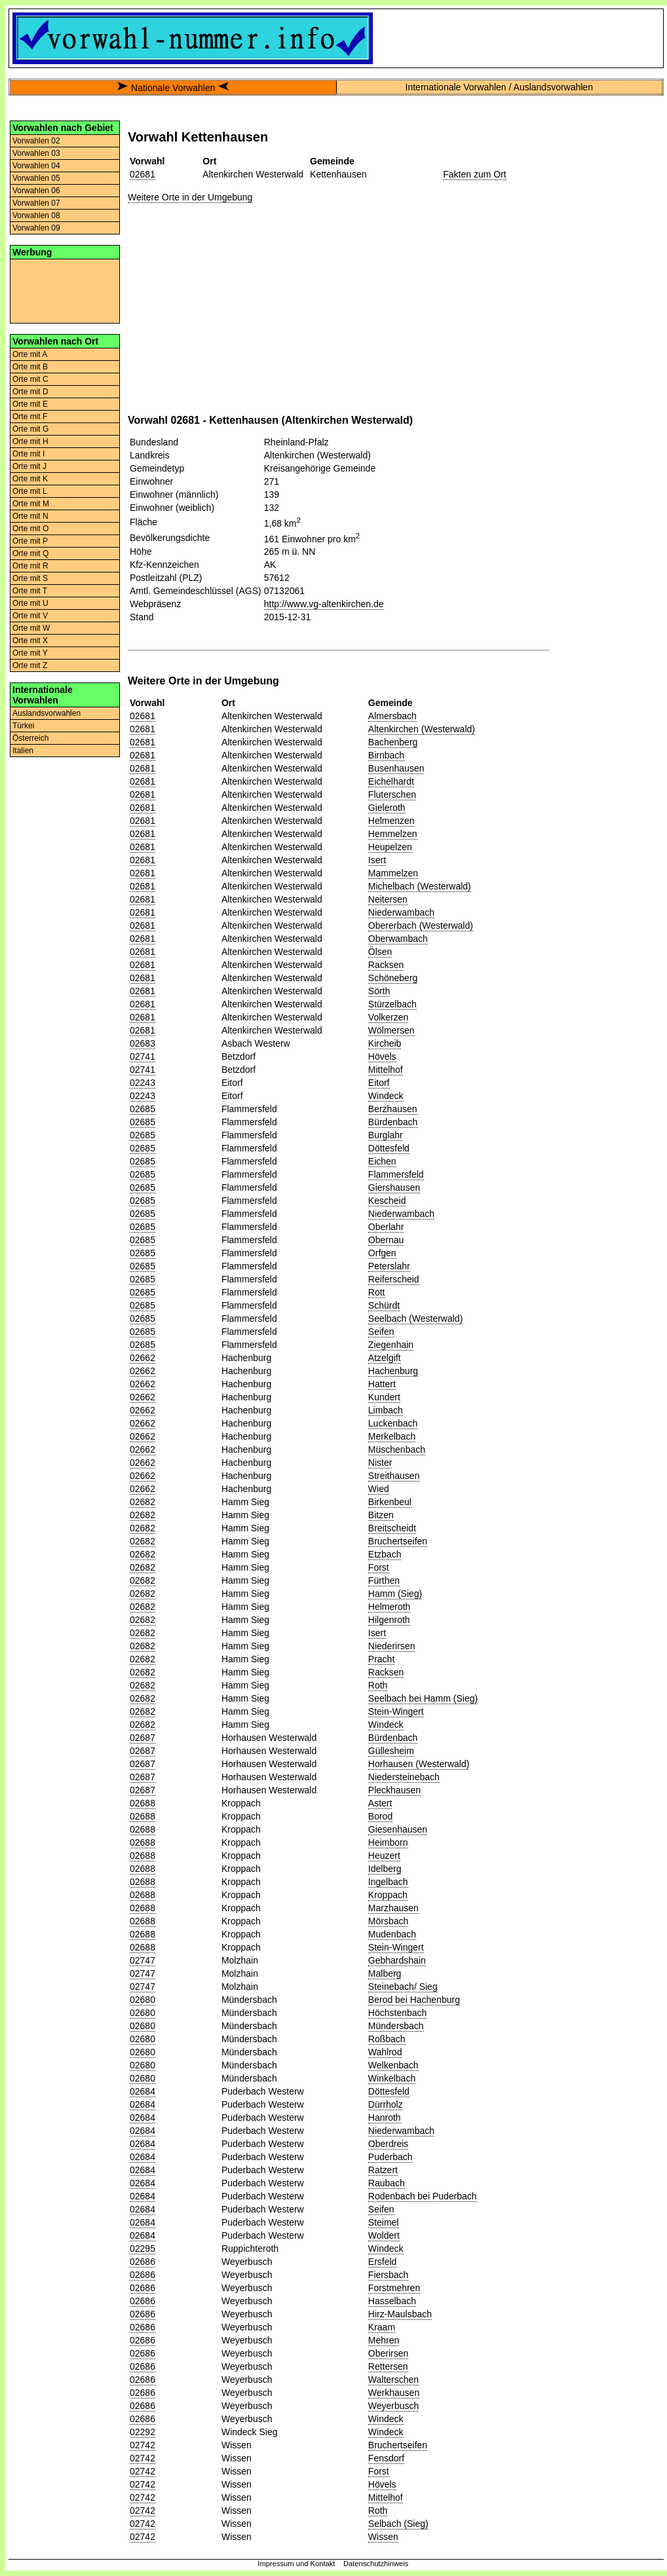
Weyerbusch (393, 2405)
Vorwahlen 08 (36, 215)
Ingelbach (388, 1881)
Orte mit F (29, 416)
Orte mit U (30, 603)
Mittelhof (385, 1069)
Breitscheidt (392, 1528)
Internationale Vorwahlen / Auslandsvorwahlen (499, 87)
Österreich (30, 738)
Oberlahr (386, 1227)
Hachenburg (393, 1371)
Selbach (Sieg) (398, 2523)
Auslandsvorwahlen (46, 713)
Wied (378, 1489)
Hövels (382, 1056)
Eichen (382, 1161)
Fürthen (384, 1580)
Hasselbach (392, 2301)
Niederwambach (401, 912)
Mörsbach (388, 1921)
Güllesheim (391, 1750)
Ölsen (380, 951)
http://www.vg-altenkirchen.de (324, 604)
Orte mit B (30, 366)
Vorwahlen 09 (36, 228)
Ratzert (383, 2170)
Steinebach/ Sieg (403, 1986)
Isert (377, 860)
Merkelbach (391, 1436)
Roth (378, 1685)
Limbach (385, 1410)
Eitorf (379, 1082)
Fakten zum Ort (474, 174)
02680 (142, 1999)
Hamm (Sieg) (395, 1593)
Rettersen (388, 2366)
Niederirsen (391, 1646)
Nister (380, 1462)
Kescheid (387, 1200)
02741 (142, 1056)
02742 (142, 2445)
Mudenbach (392, 1934)
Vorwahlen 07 (36, 203)
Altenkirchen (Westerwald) (421, 729)
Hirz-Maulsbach (400, 2314)
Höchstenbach (397, 2012)
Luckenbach (393, 1423)
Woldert (384, 2235)
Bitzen (381, 1515)
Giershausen (394, 1187)
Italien (22, 750)
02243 (142, 1082)
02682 (142, 1502)
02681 (142, 174)
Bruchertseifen (397, 1541)
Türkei (23, 725)
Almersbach (392, 716)
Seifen (381, 1331)
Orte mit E (30, 404)
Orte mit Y (30, 653)
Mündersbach (396, 2026)
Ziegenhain (390, 1344)
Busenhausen (396, 768)
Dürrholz (385, 2104)
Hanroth (384, 2117)
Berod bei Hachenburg (414, 1999)
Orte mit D (30, 391)
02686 (142, 2261)
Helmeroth (389, 1606)
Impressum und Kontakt (296, 2563)
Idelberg (385, 1868)
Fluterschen (392, 794)
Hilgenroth (389, 1620)
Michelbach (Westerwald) (419, 886)
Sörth (379, 991)
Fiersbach (388, 2274)
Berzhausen (392, 1109)
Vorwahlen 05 (36, 178)
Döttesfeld (389, 1148)
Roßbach (387, 2039)
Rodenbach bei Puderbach (422, 2196)
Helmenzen (391, 820)
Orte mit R (30, 565)
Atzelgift (384, 1358)
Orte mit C (30, 379)
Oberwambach (398, 938)
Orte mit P (30, 541)
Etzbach (385, 1554)
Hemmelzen (392, 834)
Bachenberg (393, 742)
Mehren (383, 2340)
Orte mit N (30, 516)
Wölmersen (391, 1030)
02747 (142, 1960)
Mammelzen (393, 873)
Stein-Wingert (396, 1711)
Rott (376, 1292)
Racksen (386, 965)
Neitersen (388, 899)
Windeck (386, 1096)
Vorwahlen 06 (36, 190)
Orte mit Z (29, 665)
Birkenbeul (389, 1502)
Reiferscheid (393, 1279)
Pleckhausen (394, 1790)
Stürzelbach (392, 1004)
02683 (142, 1043)
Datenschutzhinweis (376, 2563)
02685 (142, 1109)
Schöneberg (393, 978)
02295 (142, 2248)
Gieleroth (387, 807)
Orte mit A (29, 354)
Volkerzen (388, 1017)
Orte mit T (29, 590)
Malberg (385, 1973)
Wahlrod (385, 2052)
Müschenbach (396, 1449)
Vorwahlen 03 (36, 153)
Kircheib (385, 1043)
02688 (142, 1803)
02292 (142, 2432)
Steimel (383, 2222)
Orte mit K (30, 478)
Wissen (383, 2536)
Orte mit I (28, 453)
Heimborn (388, 1842)
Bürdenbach (393, 1122)
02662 (142, 1358)
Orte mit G (30, 429)
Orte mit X (30, 640)
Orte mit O (30, 528)
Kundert (384, 1397)
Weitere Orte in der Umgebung (190, 197)
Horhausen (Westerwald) (419, 1764)
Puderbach (390, 2157)
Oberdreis (388, 2143)
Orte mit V (30, 615)
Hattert (382, 1384)
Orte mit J (29, 466)
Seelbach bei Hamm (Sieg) (423, 1698)
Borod (380, 1816)
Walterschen (393, 2379)
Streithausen (394, 1475)
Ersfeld (382, 2261)
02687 (142, 1737)
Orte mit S (30, 578)
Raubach (386, 2183)
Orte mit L (29, 491)
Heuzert (384, 1855)
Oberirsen (388, 2353)
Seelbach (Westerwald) (415, 1318)
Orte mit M (30, 503)
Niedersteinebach (404, 1777)
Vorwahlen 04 (36, 165)
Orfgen (382, 1253)
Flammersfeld (396, 1174)
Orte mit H (30, 441)
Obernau (386, 1240)
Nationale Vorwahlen (173, 88)
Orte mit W (31, 628)
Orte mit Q (30, 553)
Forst (378, 1567)
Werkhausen (393, 2392)
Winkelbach (391, 2078)
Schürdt (384, 1305)
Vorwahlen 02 (36, 140)
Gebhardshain (397, 1960)
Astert (380, 1803)
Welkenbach (393, 2065)
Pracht (381, 1659)
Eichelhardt (391, 781)
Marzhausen (393, 1908)
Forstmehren (394, 2288)
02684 (142, 2091)
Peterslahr (389, 1266)
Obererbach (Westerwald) (420, 925)
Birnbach (386, 755)
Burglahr (385, 1135)
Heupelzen (390, 847)
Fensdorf (386, 2458)
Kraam (381, 2327)
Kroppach (388, 1895)
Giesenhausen (397, 1829)
